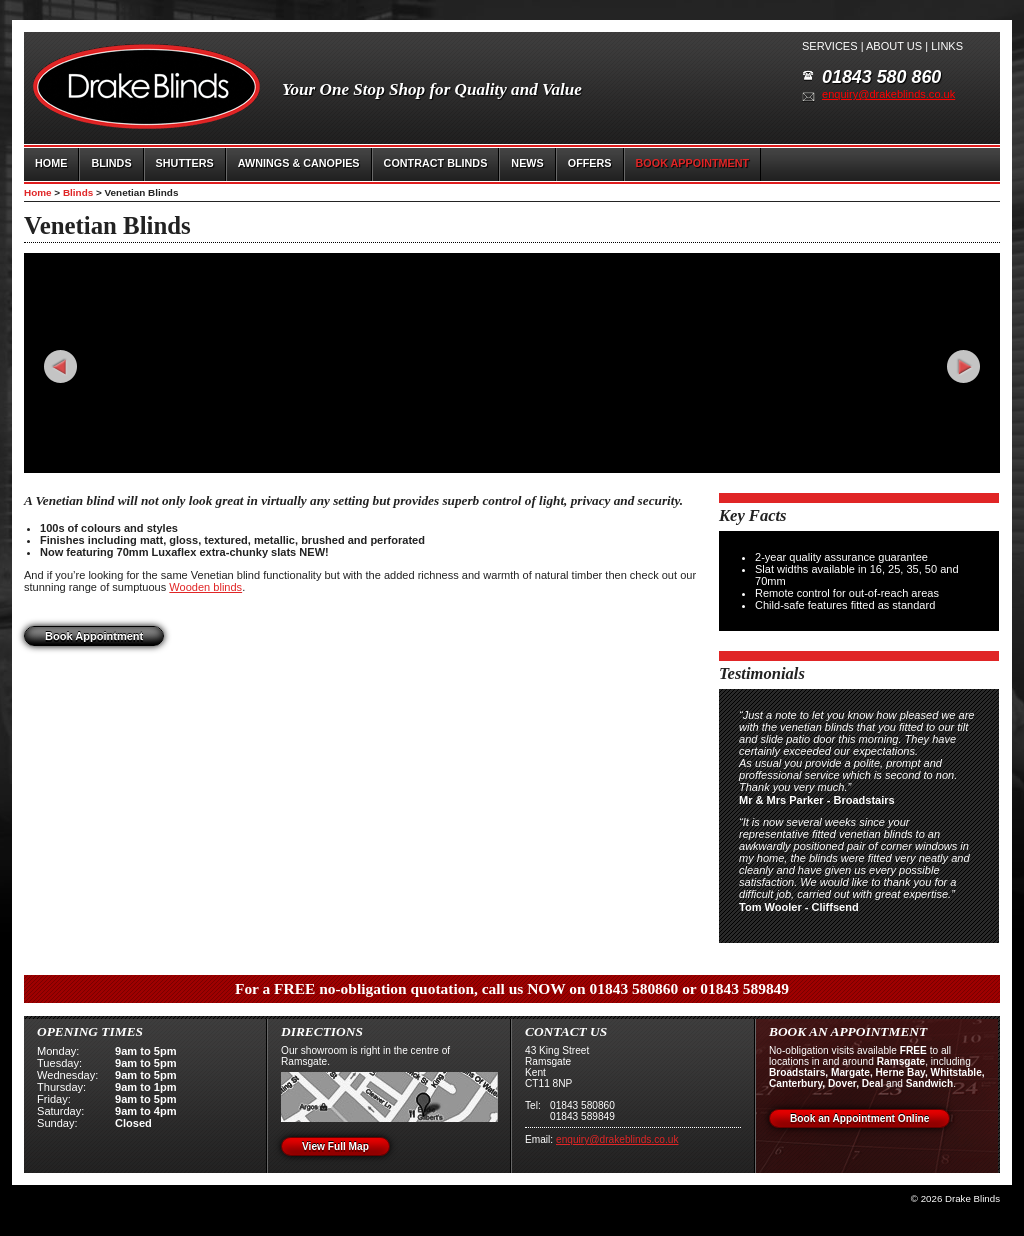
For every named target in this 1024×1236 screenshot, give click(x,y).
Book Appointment (94, 636)
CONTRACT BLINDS (436, 163)
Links (947, 46)
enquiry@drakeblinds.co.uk (888, 94)
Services (830, 46)
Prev (60, 366)
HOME (51, 163)
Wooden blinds (205, 587)
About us (894, 46)
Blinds (78, 192)
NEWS (527, 163)
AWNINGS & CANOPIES (299, 163)
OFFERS (590, 163)
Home (38, 192)
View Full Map (335, 1146)
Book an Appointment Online (859, 1118)
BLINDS (111, 163)
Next (963, 366)
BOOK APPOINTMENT (693, 163)
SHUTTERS (185, 163)
